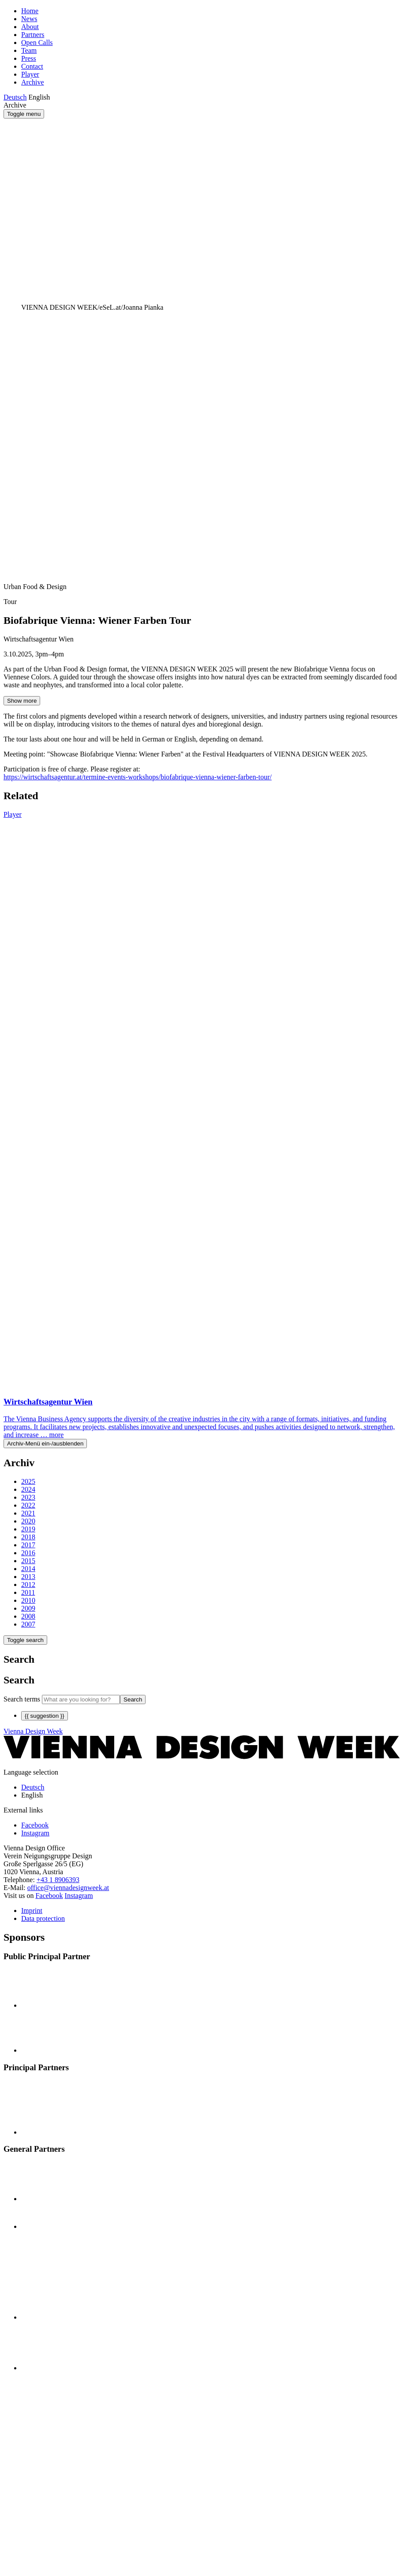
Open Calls (37, 42)
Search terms (22, 1699)
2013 (28, 1576)
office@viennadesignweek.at (68, 1887)
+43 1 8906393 (58, 1879)
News (29, 18)
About (30, 26)
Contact (32, 66)
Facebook (49, 1895)
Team (29, 50)
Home (29, 11)
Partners (32, 34)
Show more (22, 700)
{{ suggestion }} (44, 1715)
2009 (28, 1608)
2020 (28, 1521)
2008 (28, 1616)
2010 (28, 1600)
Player (30, 74)
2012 (28, 1584)
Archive (32, 82)
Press (28, 58)
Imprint (31, 1910)
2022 (28, 1505)
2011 (28, 1592)
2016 (28, 1553)
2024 (28, 1489)
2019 (28, 1529)
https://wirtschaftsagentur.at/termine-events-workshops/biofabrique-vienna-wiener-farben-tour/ (138, 777)
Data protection (43, 1918)
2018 (28, 1537)
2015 (28, 1560)
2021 (28, 1513)
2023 (28, 1497)
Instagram (79, 1895)
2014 (28, 1568)
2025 (28, 1481)
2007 (28, 1624)
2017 (28, 1545)
